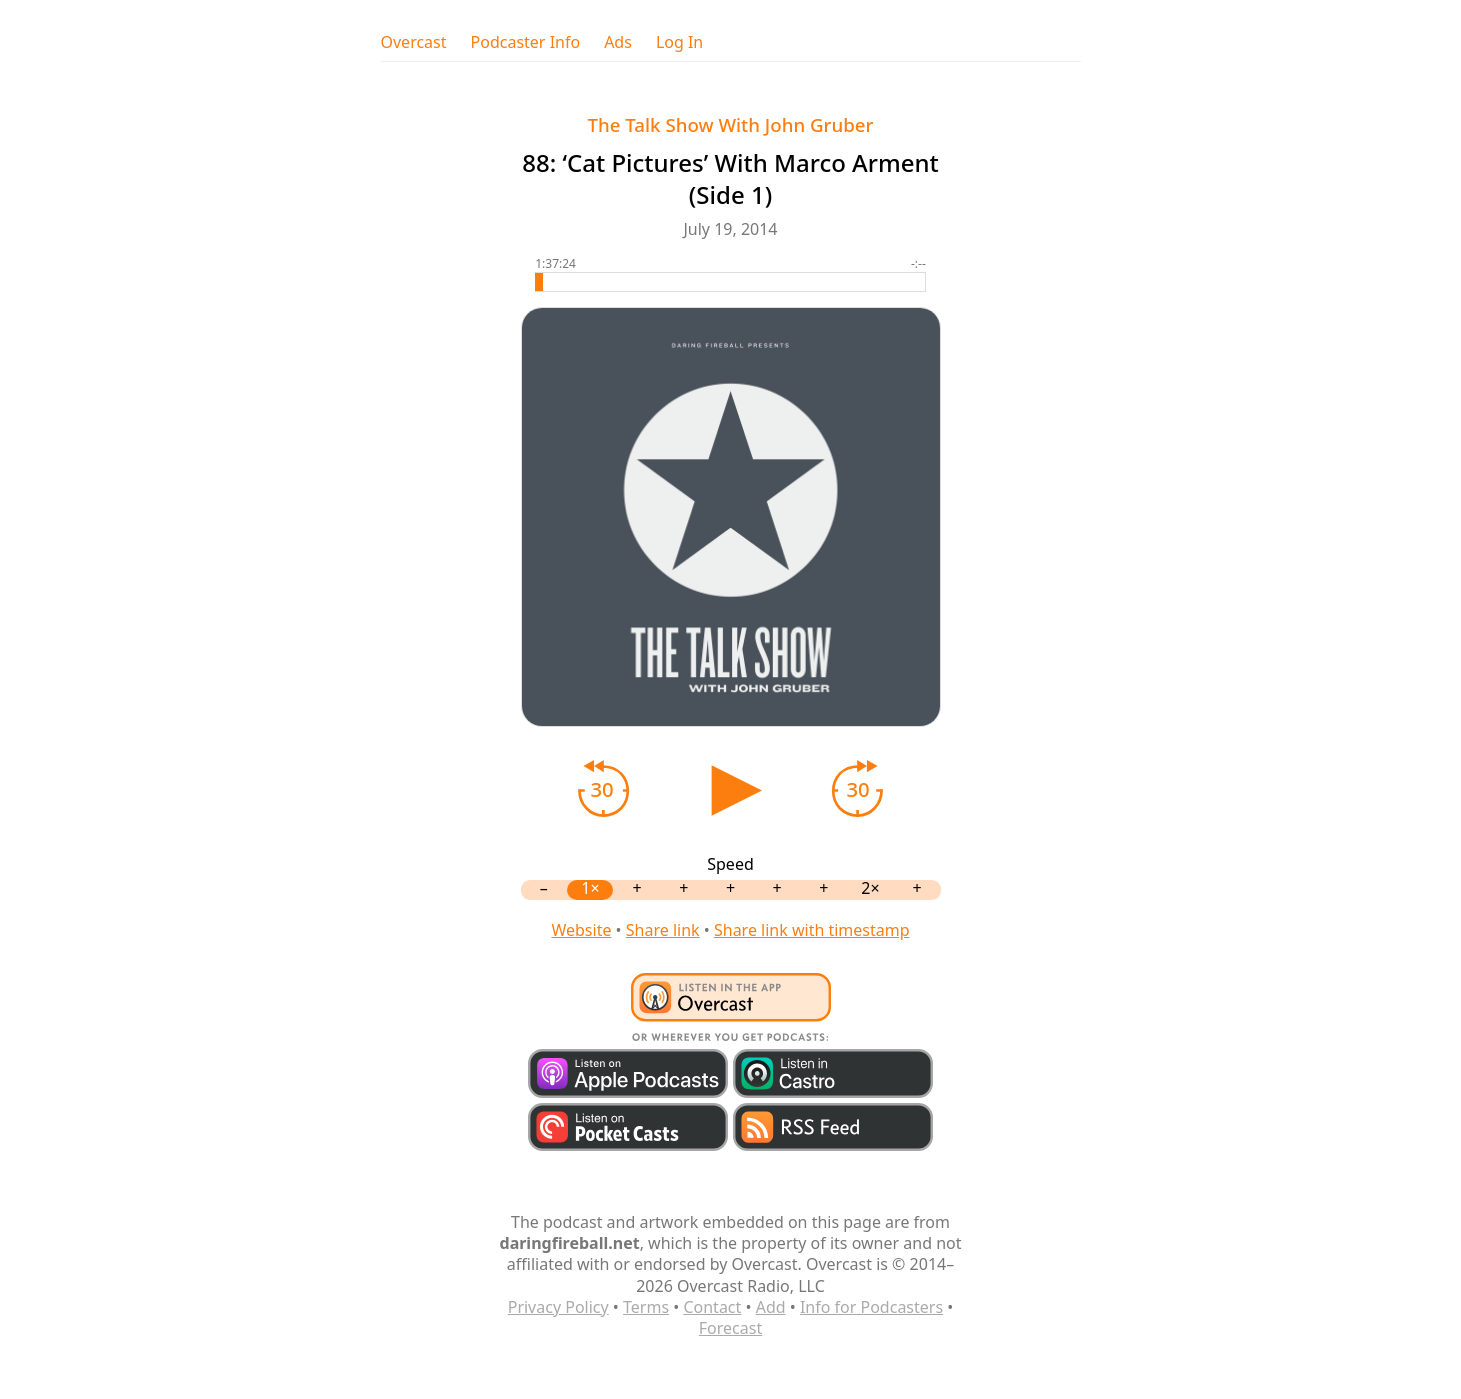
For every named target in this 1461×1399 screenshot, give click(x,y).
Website (581, 930)
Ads (618, 42)
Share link (663, 930)
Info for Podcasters (871, 1307)
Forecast (730, 1328)
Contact (712, 1307)
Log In (679, 42)
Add (771, 1307)
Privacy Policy (558, 1307)
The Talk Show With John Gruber (731, 124)
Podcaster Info (526, 42)
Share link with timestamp (812, 930)
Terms (646, 1307)
